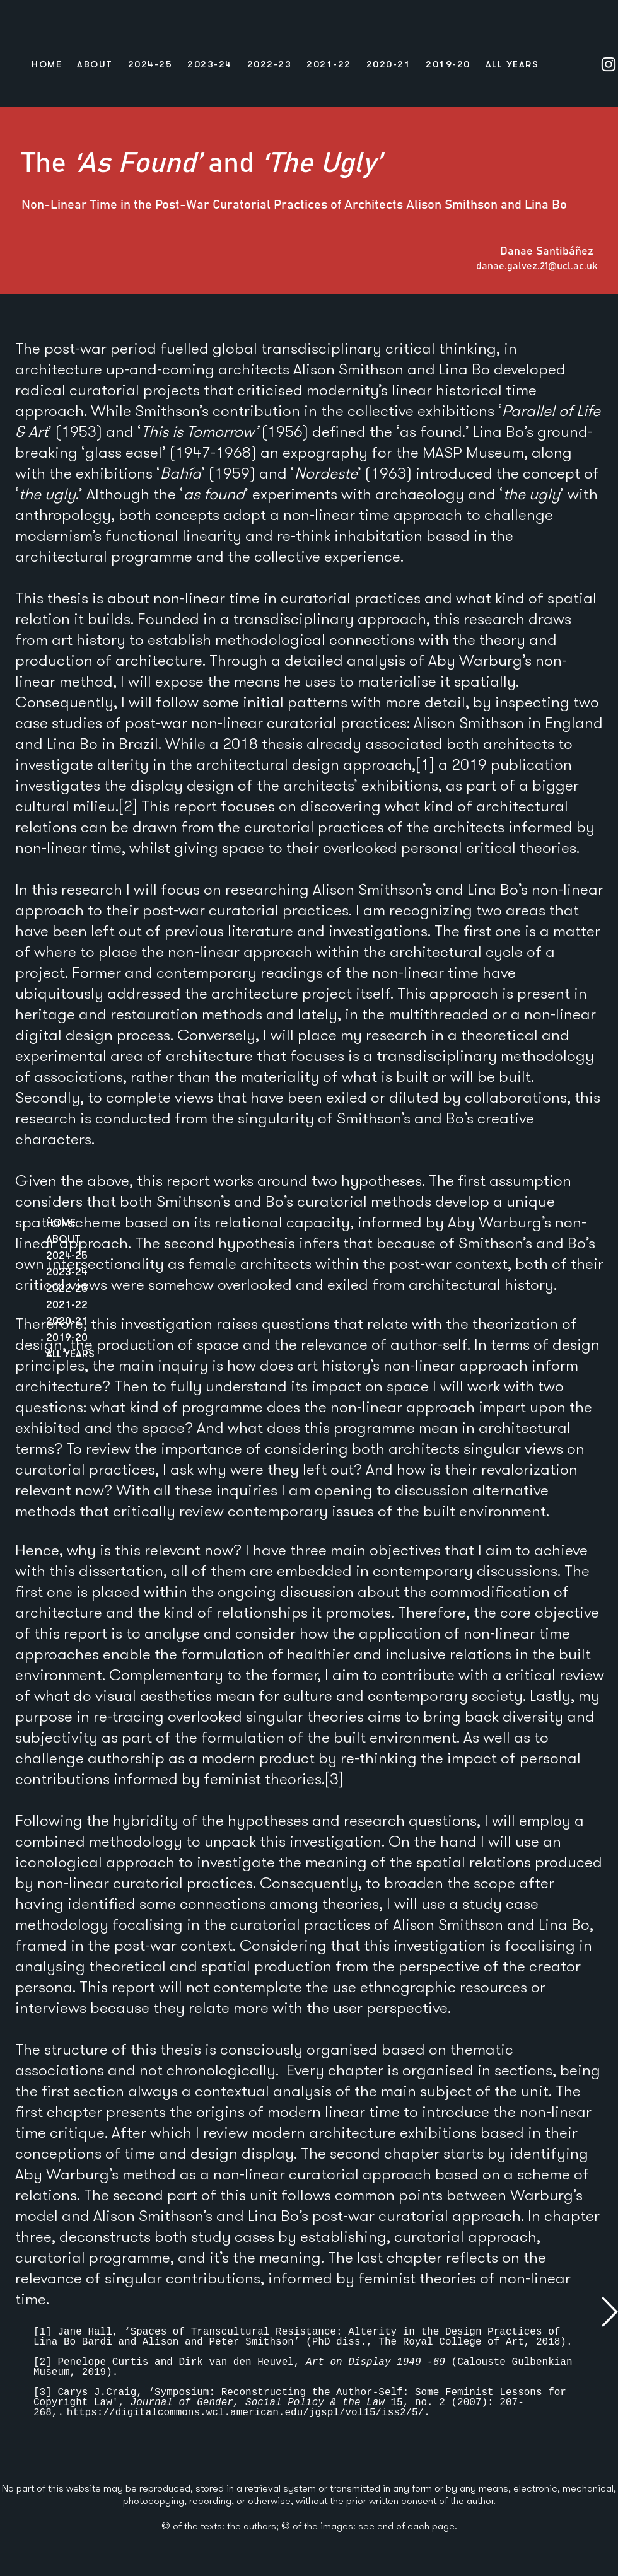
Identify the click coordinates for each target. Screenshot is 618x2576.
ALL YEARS (70, 1353)
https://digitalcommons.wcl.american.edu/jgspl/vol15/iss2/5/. (248, 2412)
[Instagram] (608, 64)
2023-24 (67, 1271)
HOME (61, 1222)
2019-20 (67, 1336)
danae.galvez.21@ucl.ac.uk (536, 266)
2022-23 (67, 1287)
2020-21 (67, 1320)
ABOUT (63, 1238)
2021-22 (67, 1304)
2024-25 (67, 1255)
